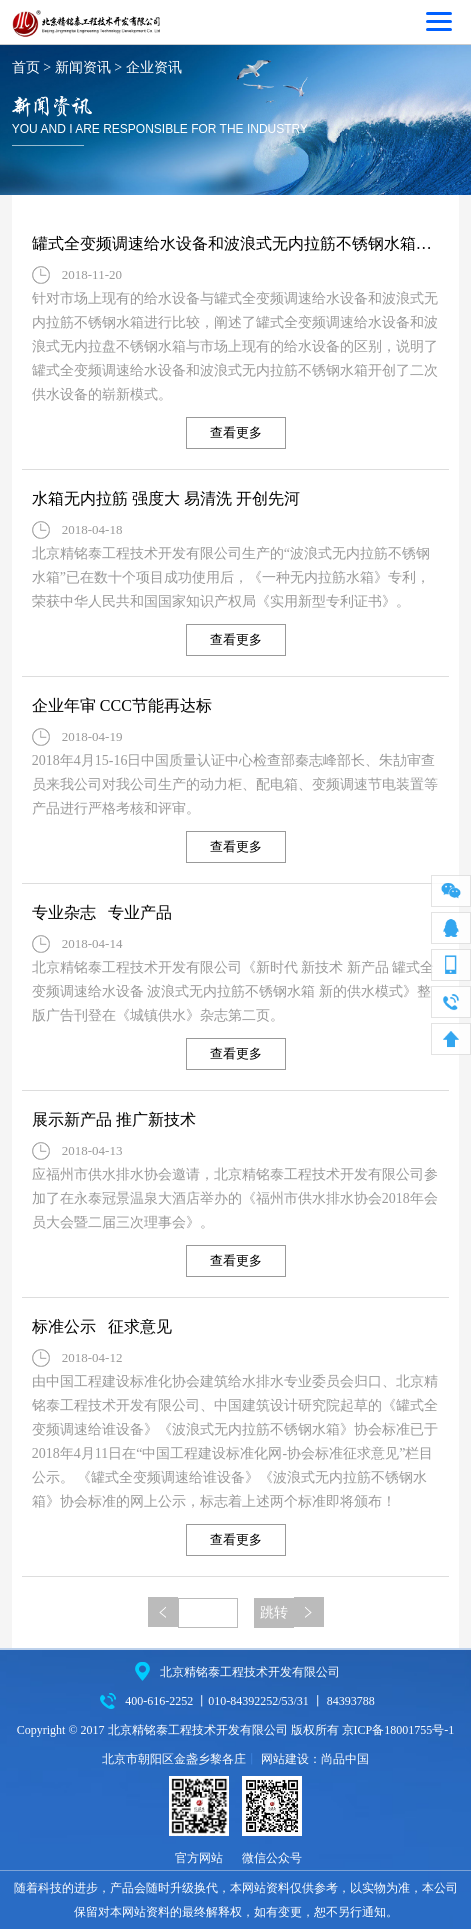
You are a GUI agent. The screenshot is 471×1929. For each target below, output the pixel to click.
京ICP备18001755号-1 (398, 1730)
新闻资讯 (83, 67)
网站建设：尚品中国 (315, 1759)
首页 (26, 67)
